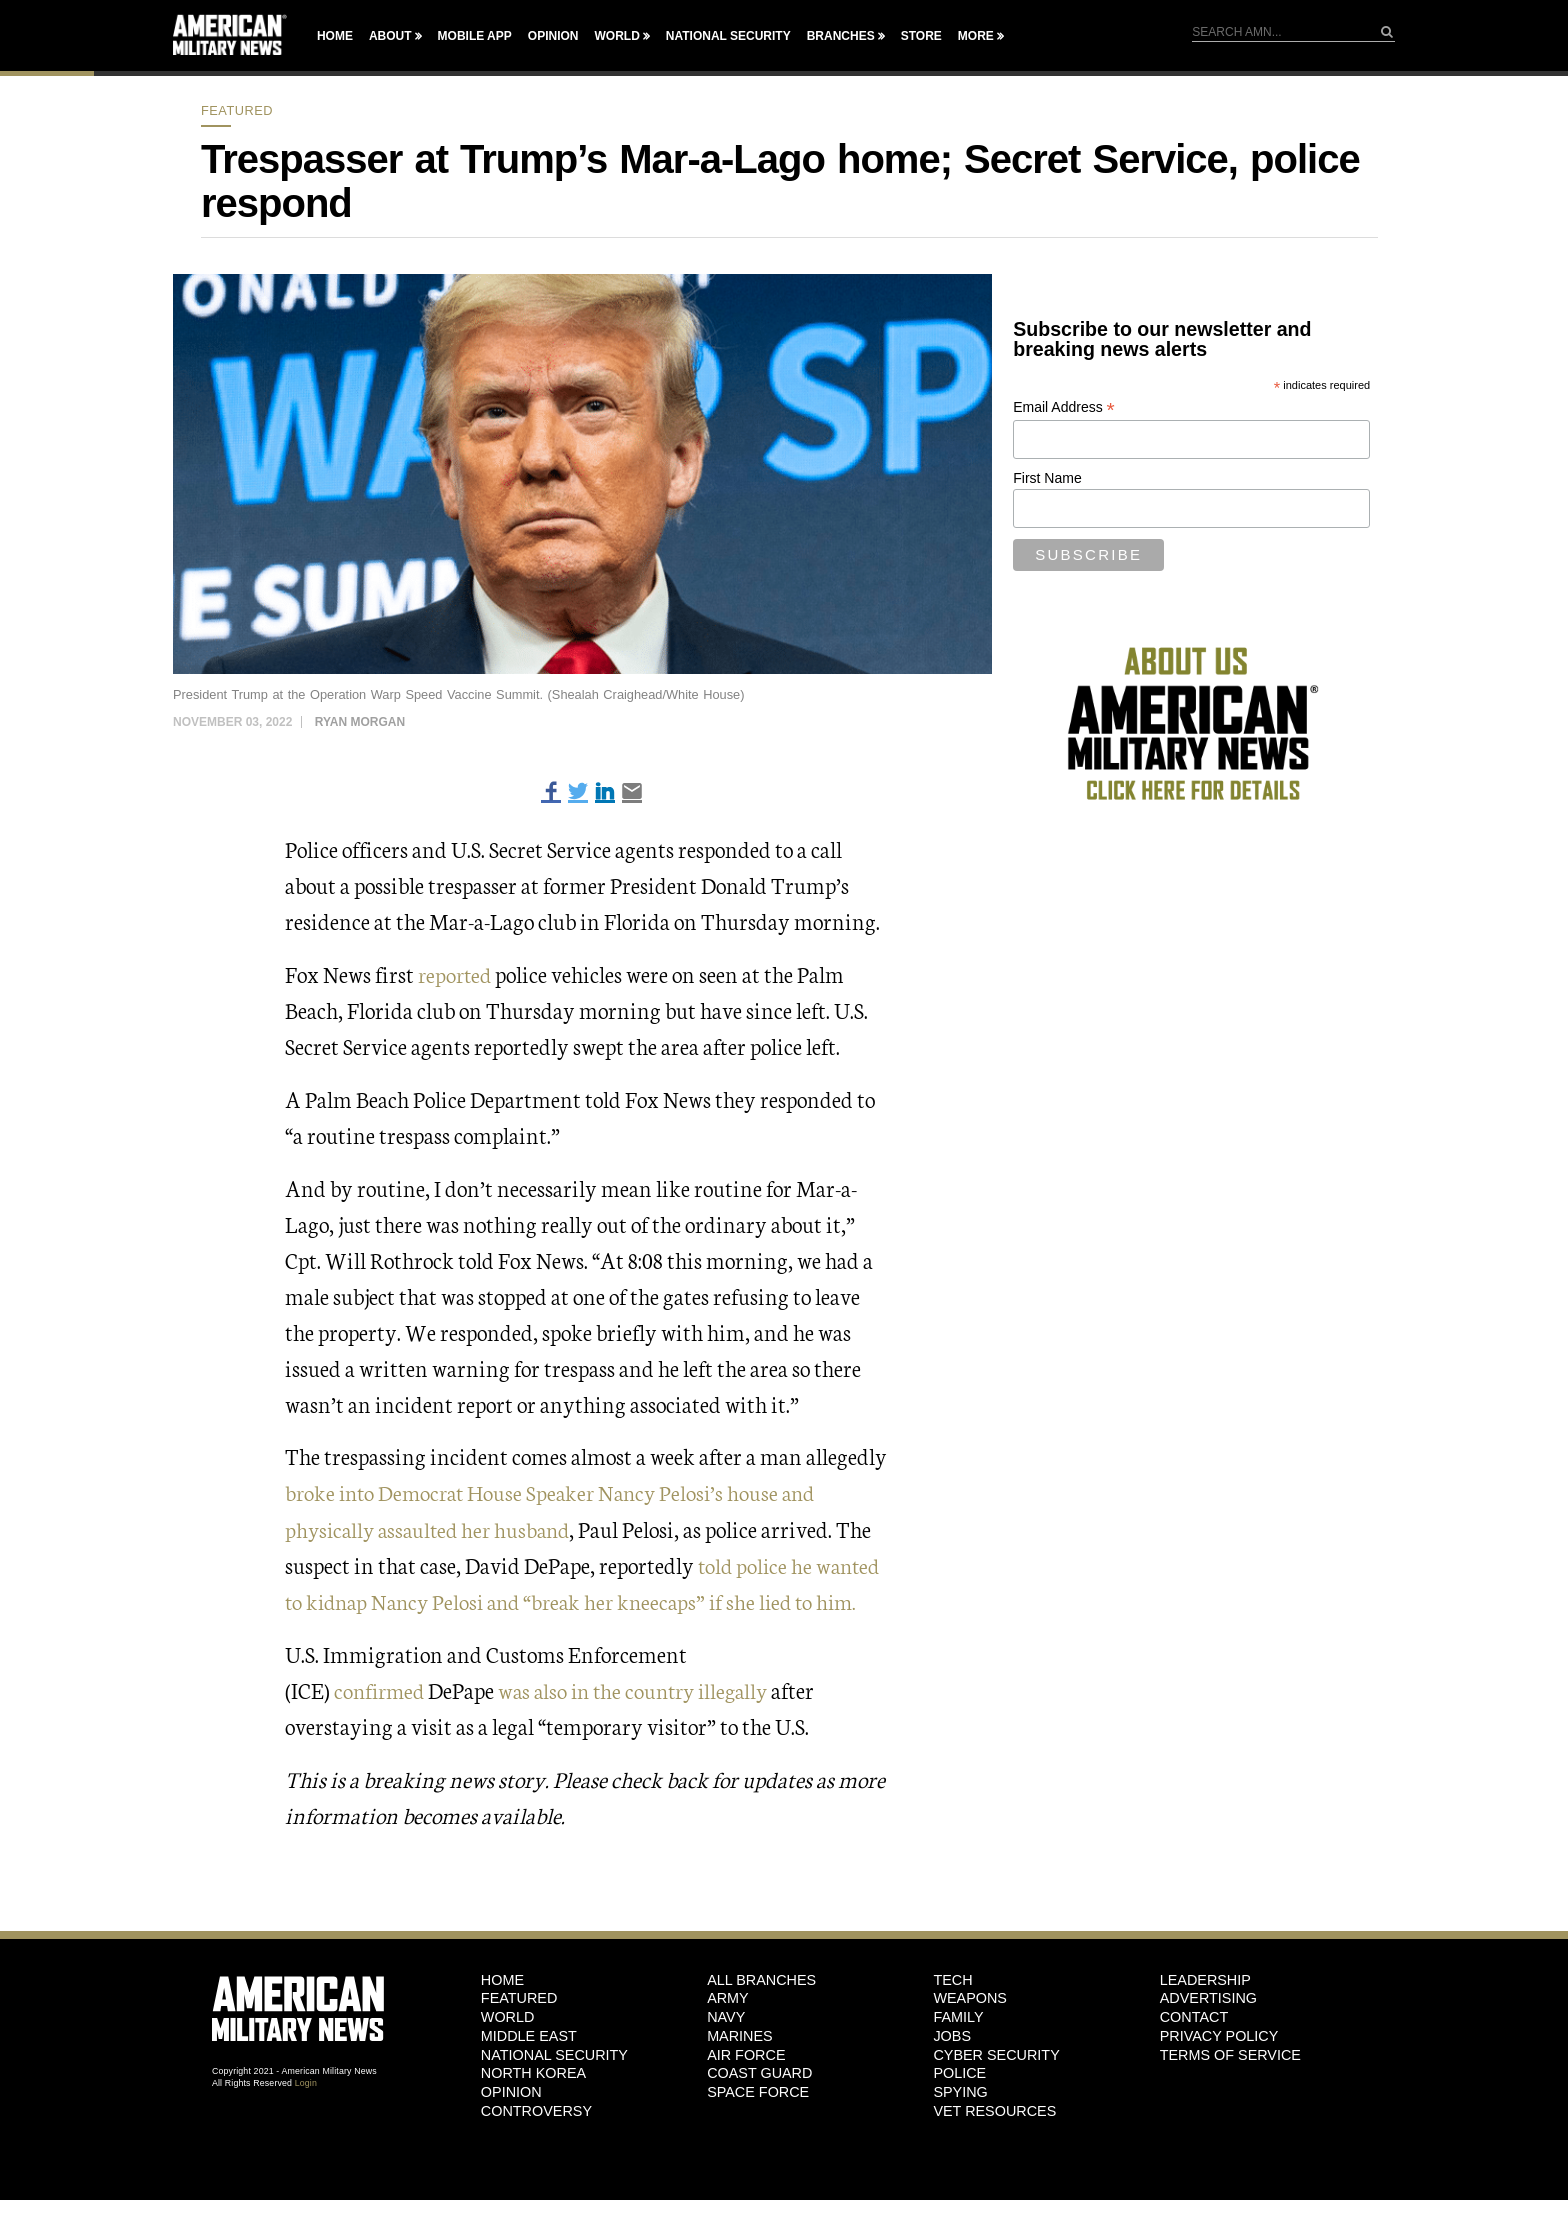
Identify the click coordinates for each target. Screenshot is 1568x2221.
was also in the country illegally (646, 1688)
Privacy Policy (1219, 2035)
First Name (1047, 478)
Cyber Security (996, 2054)
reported (458, 973)
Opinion (553, 36)
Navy (726, 2017)
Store (921, 36)
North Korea (533, 2073)
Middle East (529, 2035)
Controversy (536, 2110)
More (976, 36)
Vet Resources (994, 2110)
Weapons (970, 1998)
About (390, 36)
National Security (728, 36)
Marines (740, 2035)
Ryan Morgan (360, 722)
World (616, 36)
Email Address (1064, 407)
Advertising (1208, 1998)
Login (306, 2082)
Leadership (1205, 1979)
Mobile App (475, 36)
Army (728, 1998)
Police (959, 2073)
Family (958, 2017)
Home (335, 36)
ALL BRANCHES (761, 1979)
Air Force (746, 2054)
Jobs (952, 2035)
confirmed (381, 1688)
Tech (952, 1979)
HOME (502, 1979)
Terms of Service (1230, 2054)
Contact (1194, 2017)
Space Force (758, 2091)
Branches (841, 36)
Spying (960, 2091)
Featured (237, 110)
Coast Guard (759, 2073)
